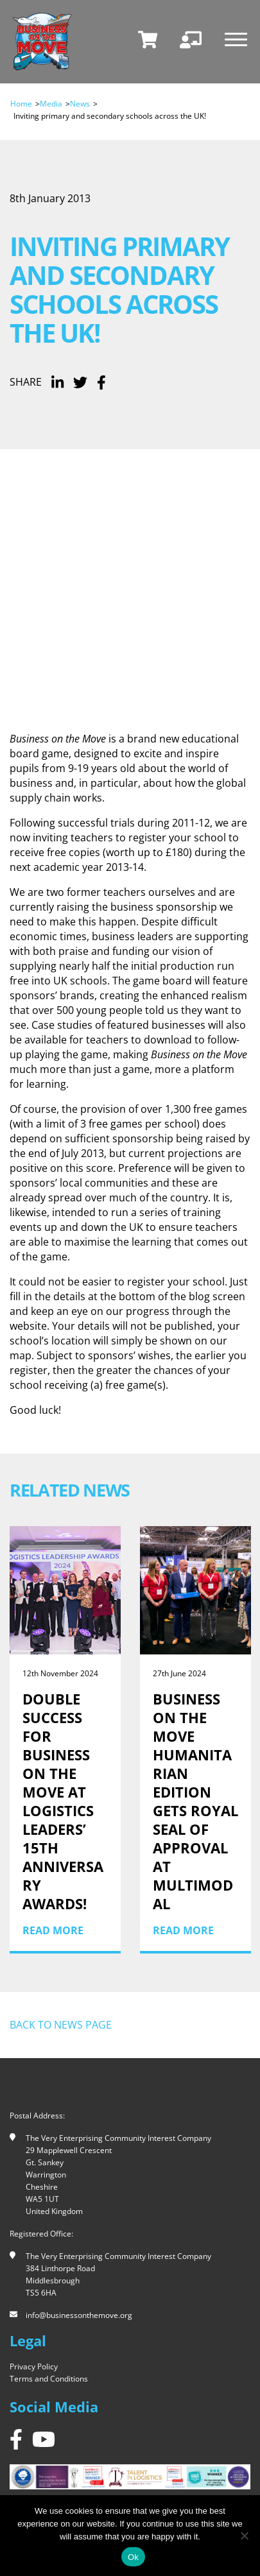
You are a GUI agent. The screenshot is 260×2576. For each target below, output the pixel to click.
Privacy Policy (34, 2366)
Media (51, 103)
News (80, 103)
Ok (133, 2557)
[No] (244, 2535)
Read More (52, 1930)
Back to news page (61, 2025)
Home (21, 103)
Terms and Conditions (49, 2378)
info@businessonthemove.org (79, 2315)
